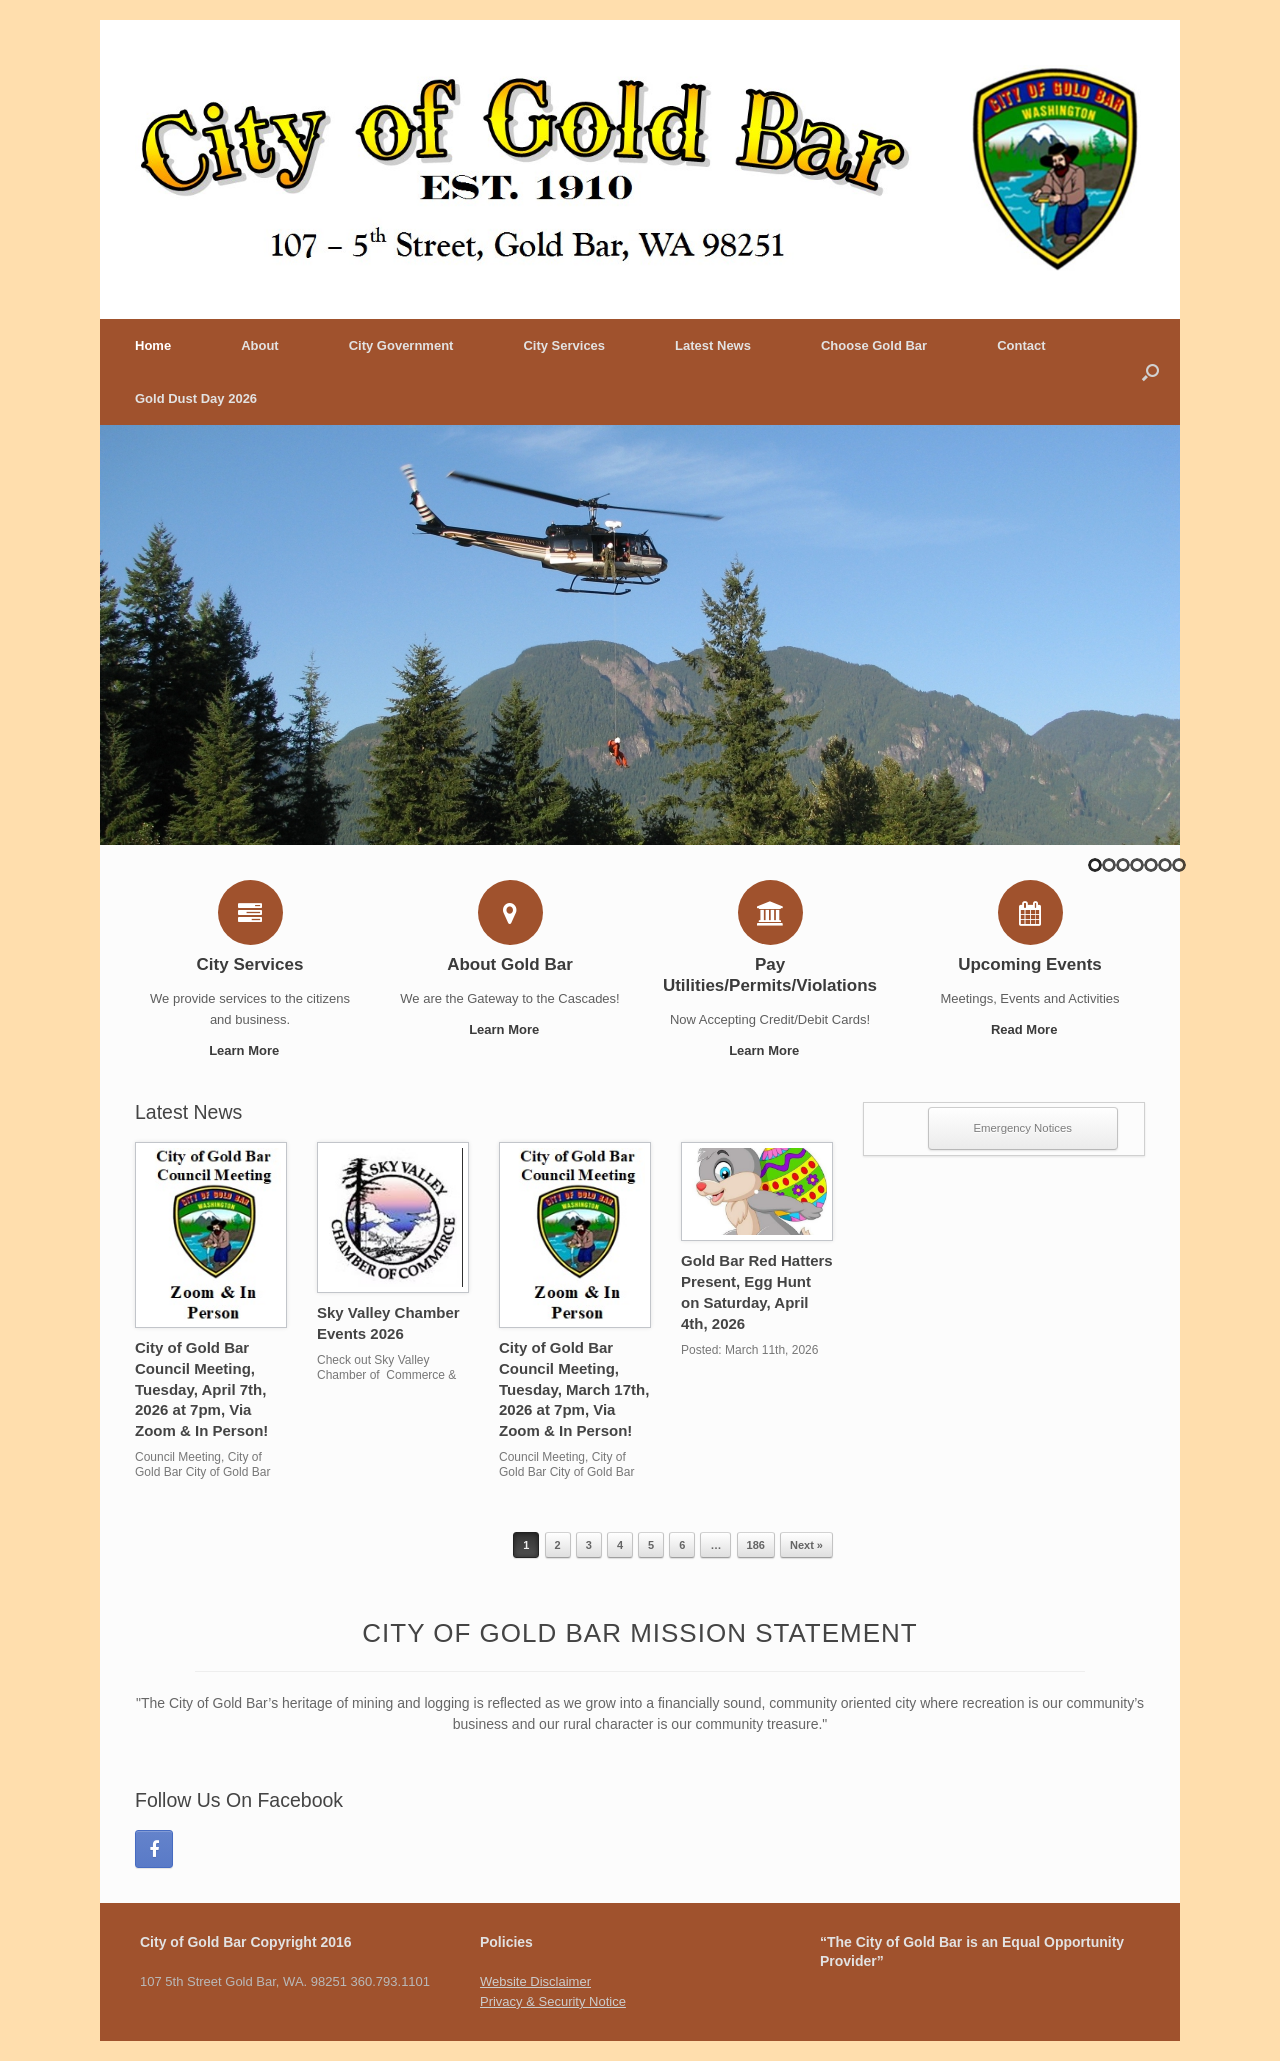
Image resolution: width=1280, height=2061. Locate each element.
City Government (401, 345)
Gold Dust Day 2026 (196, 398)
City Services (564, 345)
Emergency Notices (1023, 1128)
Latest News (713, 345)
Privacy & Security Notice (553, 2001)
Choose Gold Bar (874, 345)
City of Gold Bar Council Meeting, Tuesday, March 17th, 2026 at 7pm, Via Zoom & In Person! (574, 1389)
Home (153, 345)
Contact (1021, 345)
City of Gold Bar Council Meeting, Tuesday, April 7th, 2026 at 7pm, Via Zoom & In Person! (201, 1389)
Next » (806, 1545)
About (260, 345)
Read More (1030, 1029)
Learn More (250, 1050)
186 (756, 1545)
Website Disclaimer (535, 1981)
